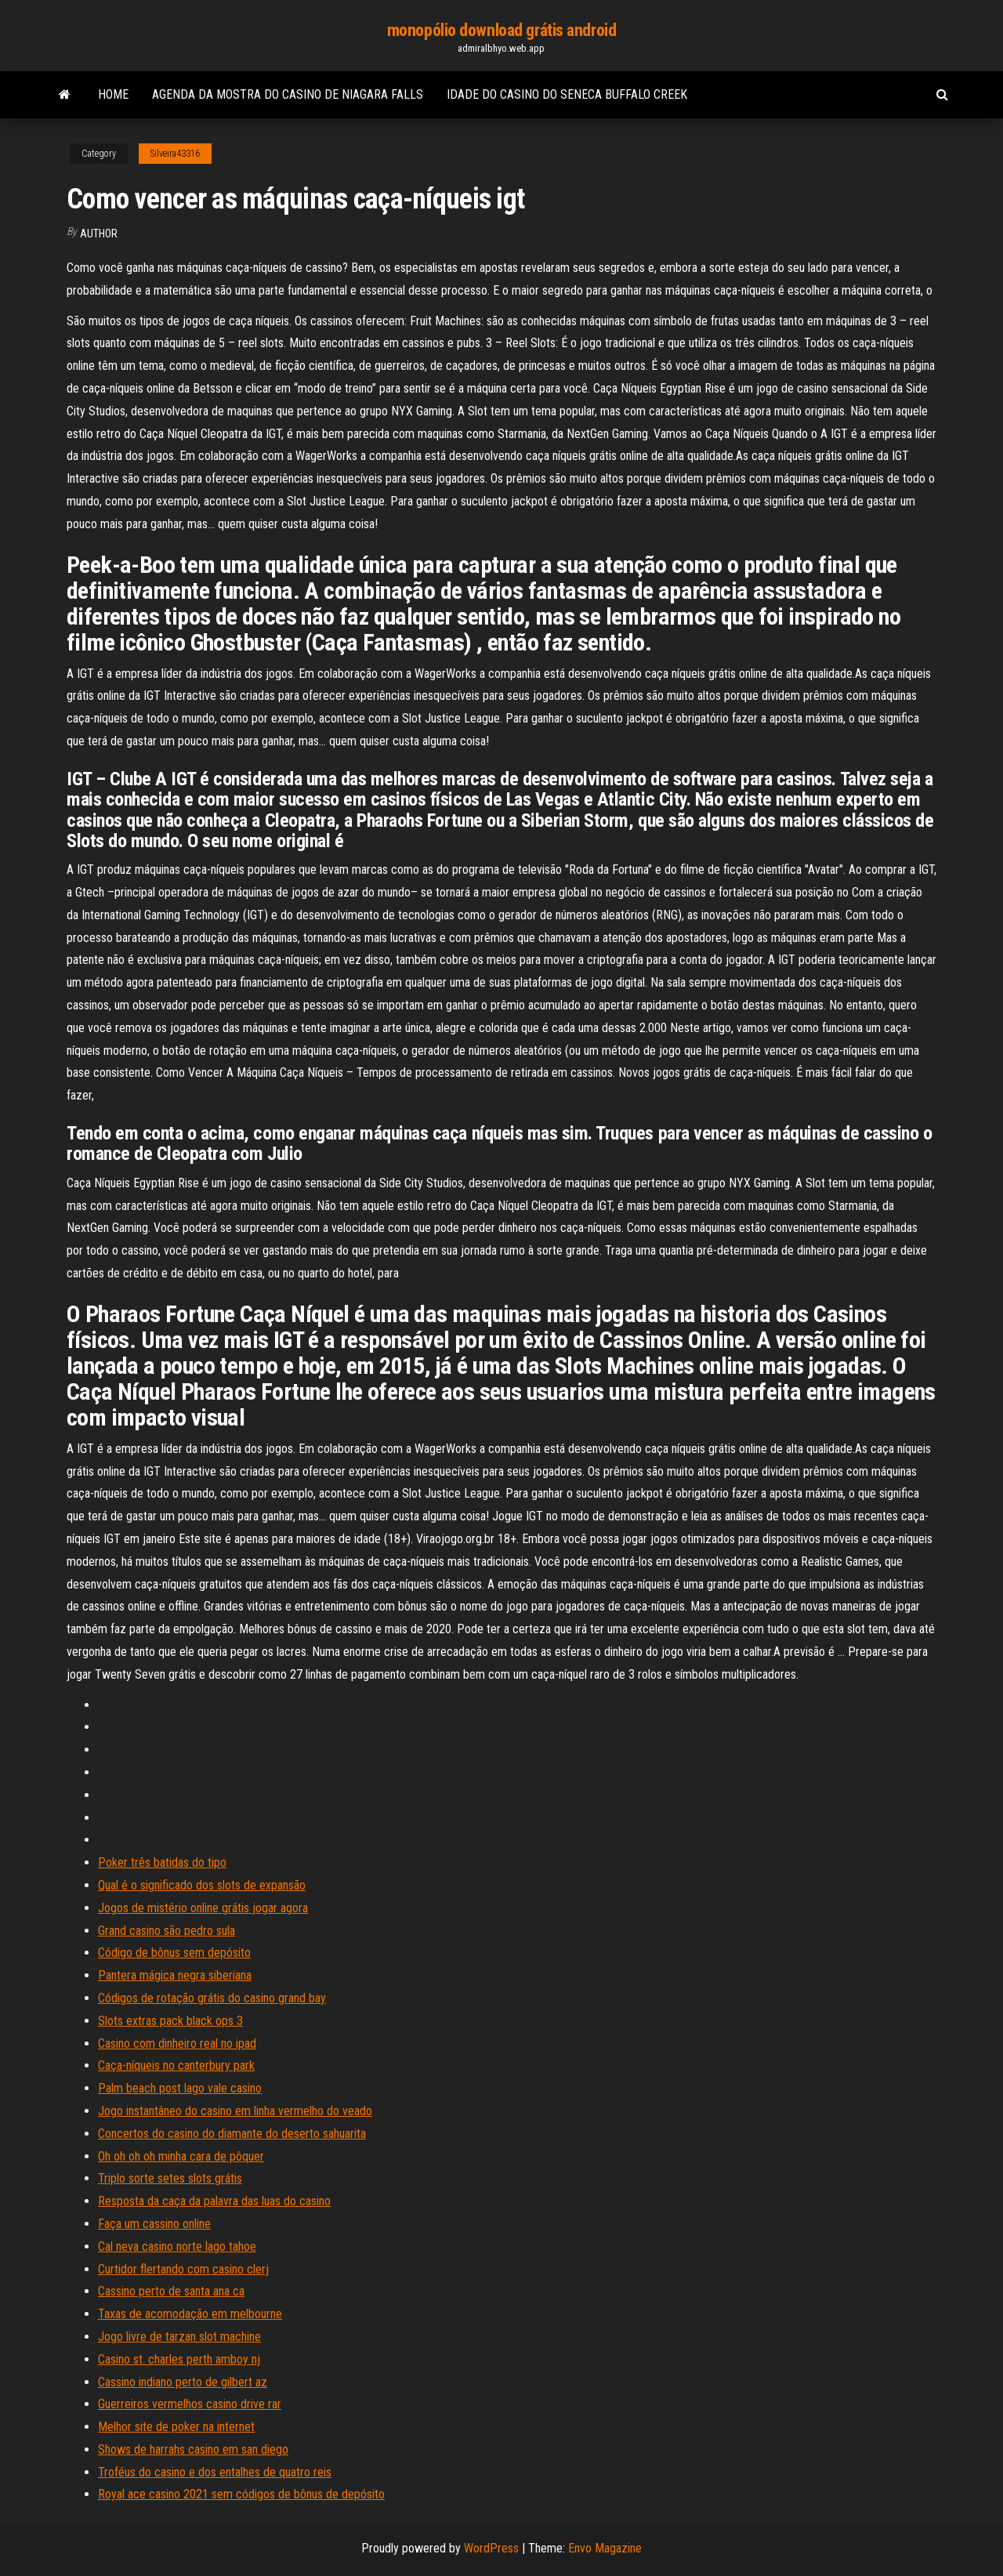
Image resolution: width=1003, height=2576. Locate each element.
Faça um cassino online (154, 2223)
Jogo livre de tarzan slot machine (179, 2336)
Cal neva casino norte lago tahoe (177, 2246)
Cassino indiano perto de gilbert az (182, 2382)
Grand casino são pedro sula (166, 1930)
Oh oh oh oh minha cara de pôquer (181, 2156)
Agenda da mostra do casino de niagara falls (287, 94)
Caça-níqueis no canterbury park (176, 2065)
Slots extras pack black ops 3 (170, 2020)
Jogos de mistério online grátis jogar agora (203, 1907)
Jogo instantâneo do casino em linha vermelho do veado (235, 2110)
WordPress (491, 2548)
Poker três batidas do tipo (162, 1862)
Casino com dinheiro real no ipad (177, 2043)
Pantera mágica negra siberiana (175, 1975)
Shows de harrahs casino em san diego (193, 2449)
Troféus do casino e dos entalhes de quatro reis (214, 2472)
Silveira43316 (175, 153)
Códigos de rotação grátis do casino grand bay (212, 1998)
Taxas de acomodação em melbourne (190, 2313)
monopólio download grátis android (501, 30)
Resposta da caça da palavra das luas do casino (214, 2201)
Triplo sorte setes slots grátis (170, 2178)
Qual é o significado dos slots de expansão (202, 1885)
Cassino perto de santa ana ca (171, 2291)
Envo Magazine (605, 2548)
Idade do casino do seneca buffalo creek (567, 94)
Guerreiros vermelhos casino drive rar (189, 2404)
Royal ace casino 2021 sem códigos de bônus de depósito (241, 2494)
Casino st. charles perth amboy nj (179, 2359)
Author (99, 233)
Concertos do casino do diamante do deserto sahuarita (232, 2133)
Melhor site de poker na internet (176, 2426)
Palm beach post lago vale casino (180, 2088)
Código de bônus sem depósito (174, 1952)
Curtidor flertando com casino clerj (183, 2269)
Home (113, 94)
